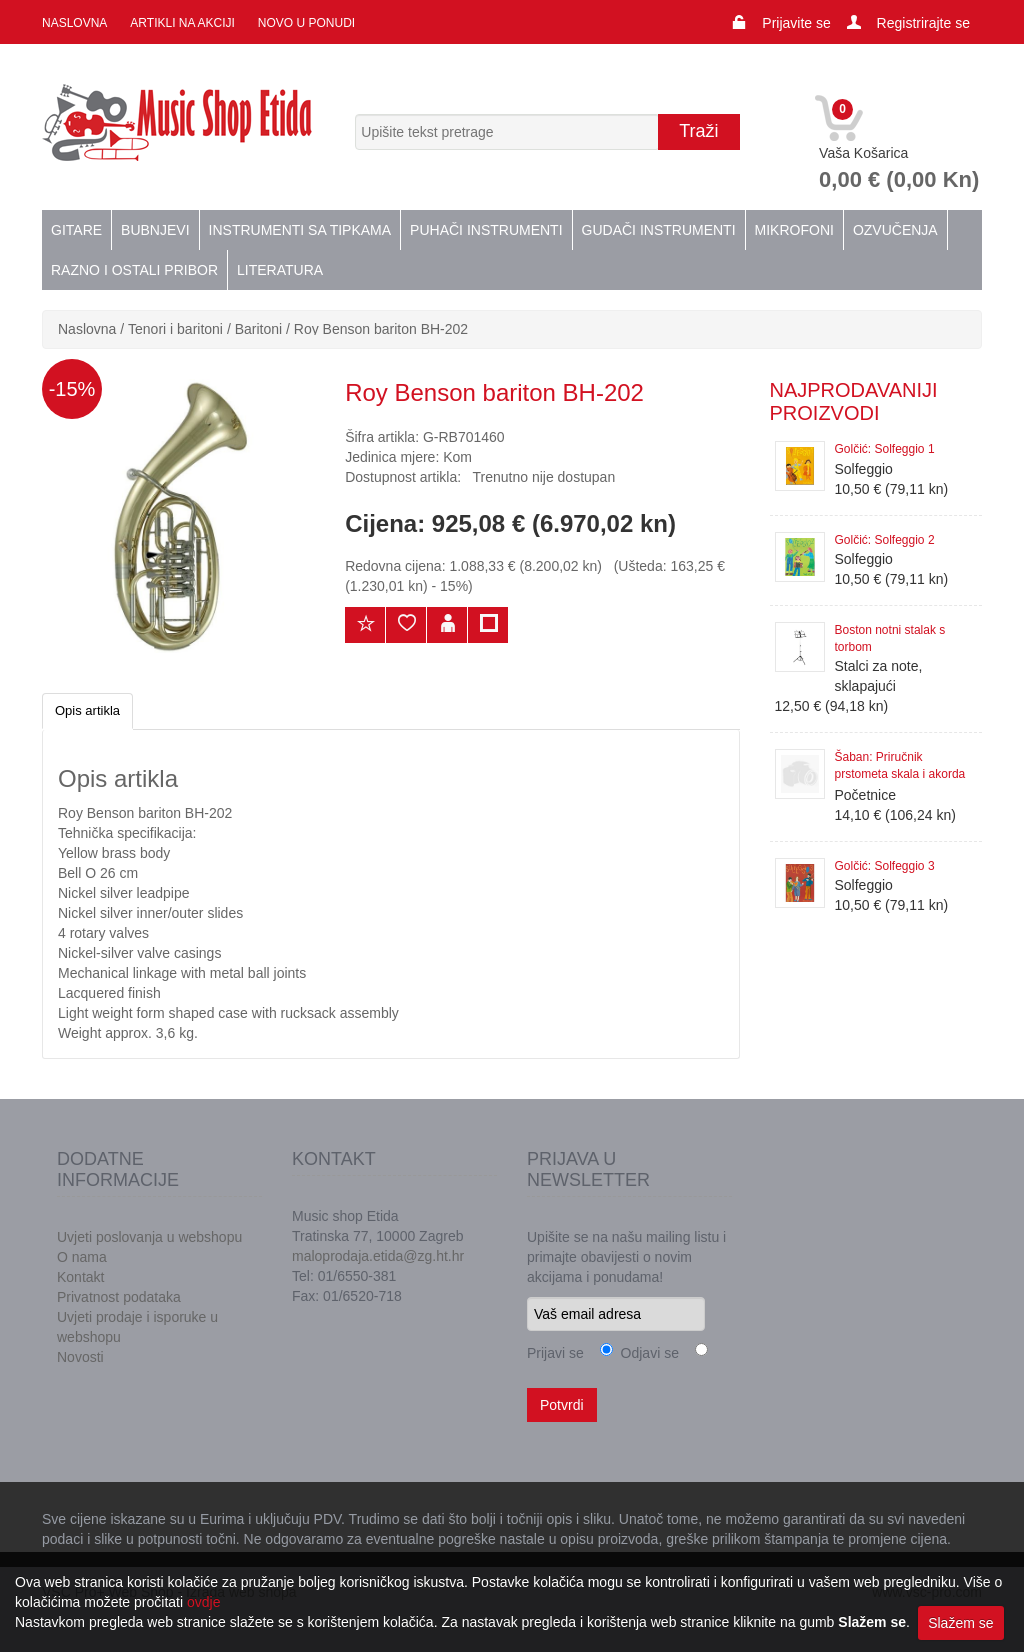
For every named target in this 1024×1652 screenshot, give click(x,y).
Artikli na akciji (182, 23)
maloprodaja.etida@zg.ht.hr (378, 1256)
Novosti (80, 1357)
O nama (82, 1257)
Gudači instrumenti (659, 230)
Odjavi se (646, 1353)
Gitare (76, 230)
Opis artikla (87, 710)
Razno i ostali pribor (134, 270)
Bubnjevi (155, 230)
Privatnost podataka (119, 1297)
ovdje (203, 1602)
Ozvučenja (895, 230)
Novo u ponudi (306, 23)
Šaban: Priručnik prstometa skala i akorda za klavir (900, 767)
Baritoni (258, 329)
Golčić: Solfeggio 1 (885, 449)
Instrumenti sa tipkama (300, 230)
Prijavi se (555, 1353)
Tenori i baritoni (175, 329)
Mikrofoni (794, 230)
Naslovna (74, 23)
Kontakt (80, 1277)
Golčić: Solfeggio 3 (885, 866)
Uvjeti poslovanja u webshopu (149, 1237)
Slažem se (960, 1623)
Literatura (280, 270)
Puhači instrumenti (486, 230)
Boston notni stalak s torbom (890, 638)
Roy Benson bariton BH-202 (381, 329)
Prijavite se (796, 23)
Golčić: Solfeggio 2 (885, 540)
